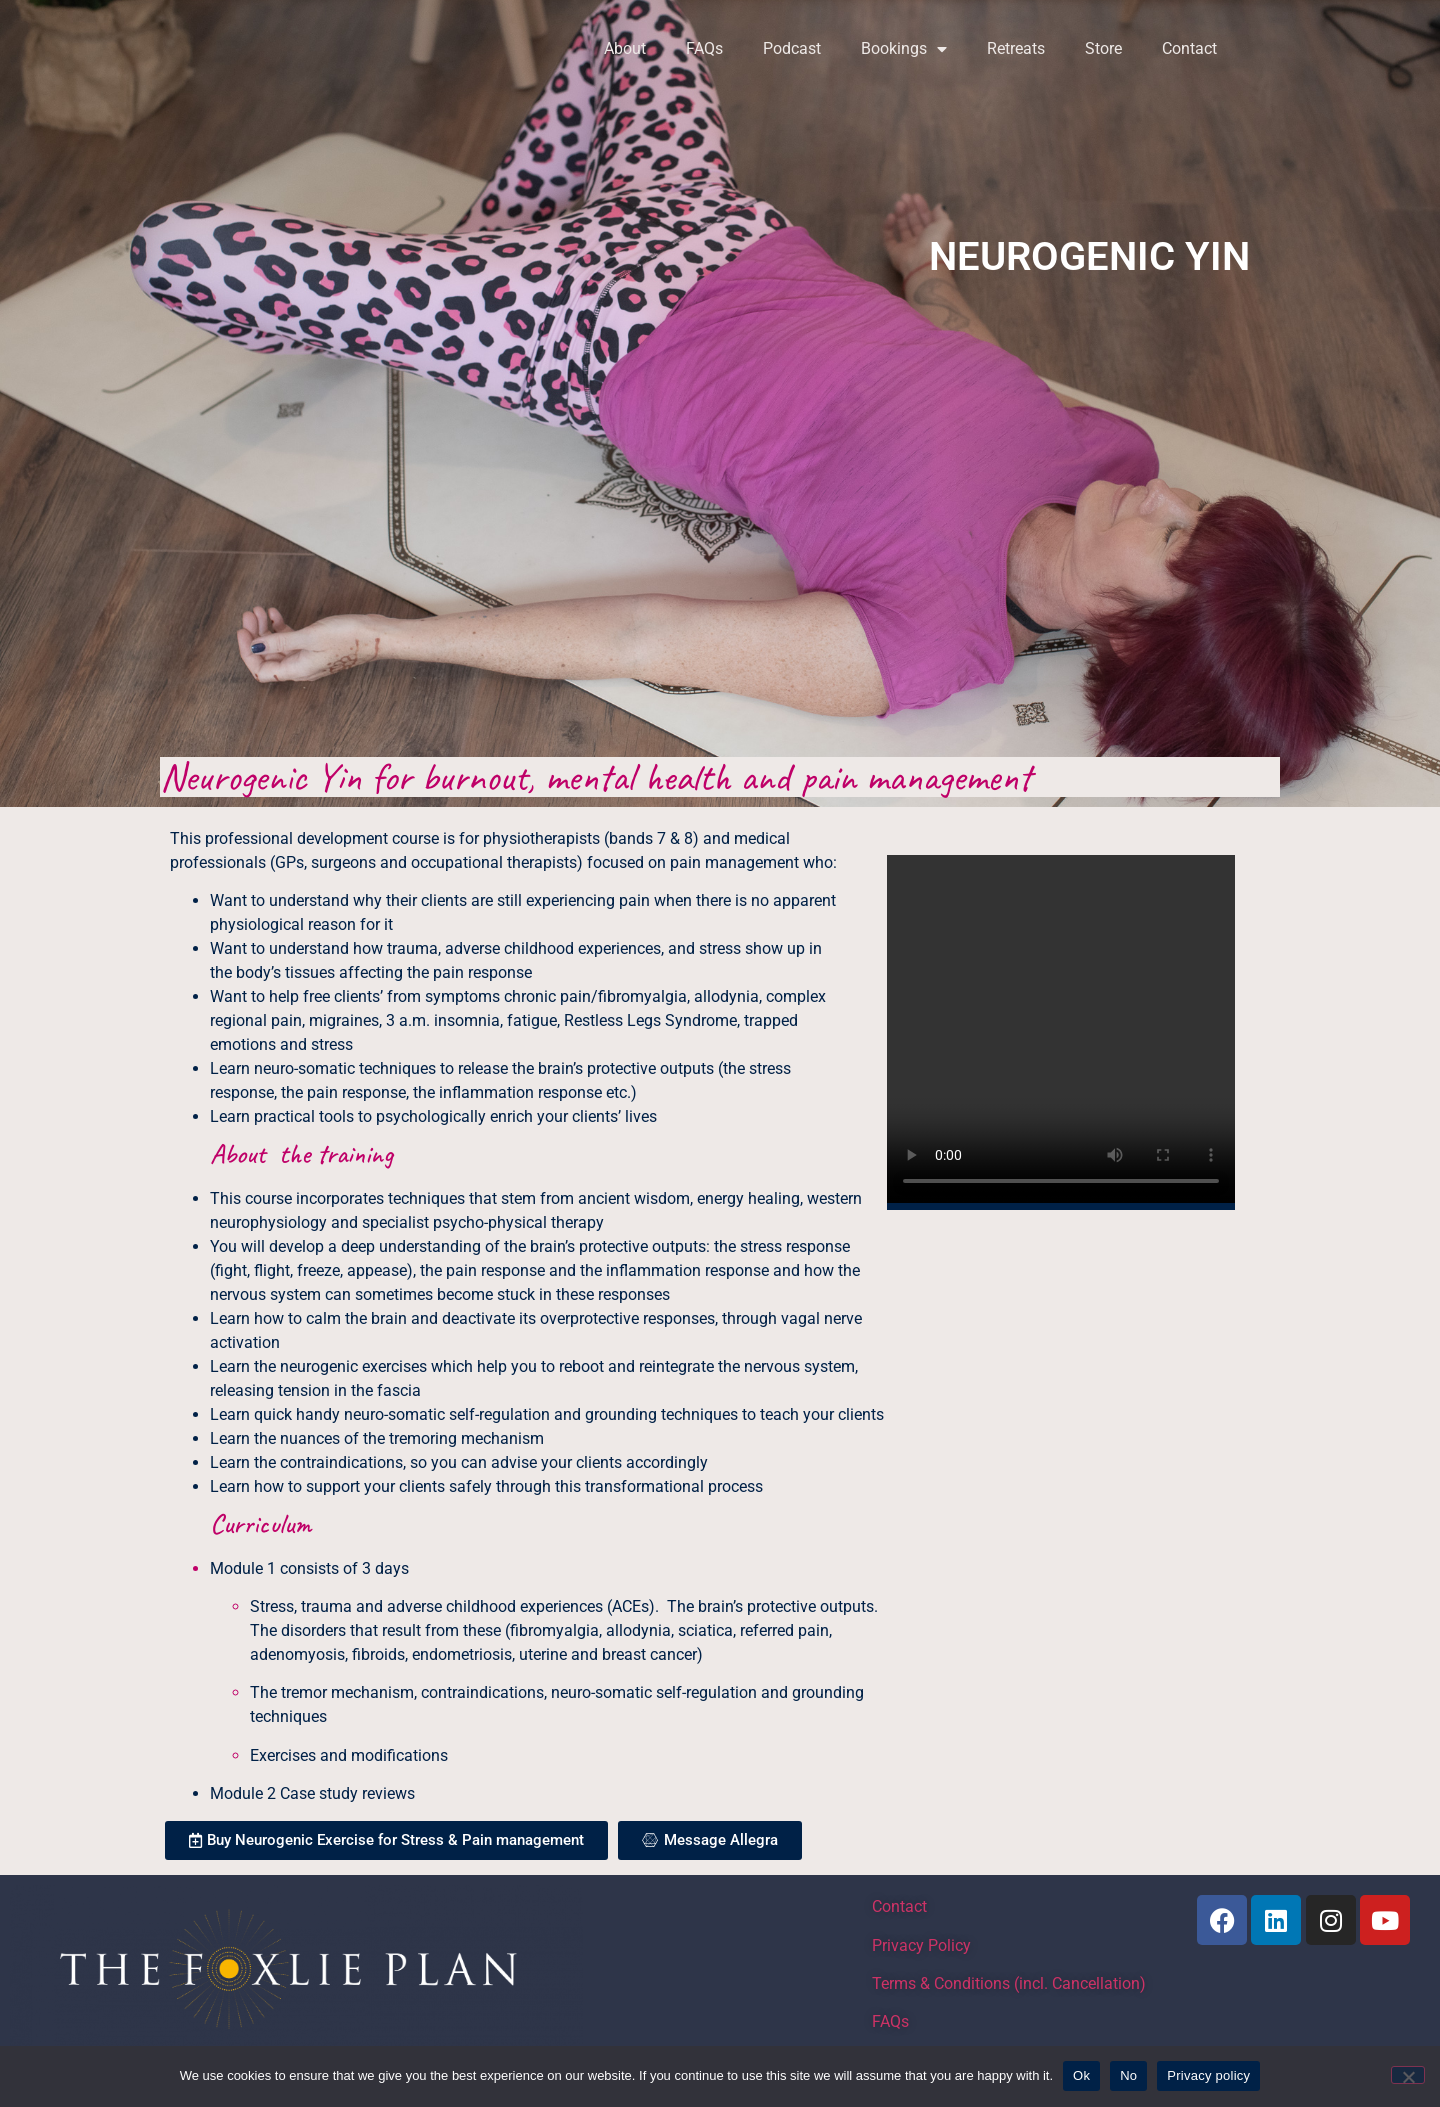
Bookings (904, 49)
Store (1103, 48)
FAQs (704, 48)
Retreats (1016, 48)
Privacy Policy (921, 1945)
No (1128, 2075)
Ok (1081, 2075)
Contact (1189, 48)
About (625, 48)
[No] (1408, 2075)
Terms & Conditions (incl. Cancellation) (1009, 1983)
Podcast (792, 48)
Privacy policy (1208, 2075)
